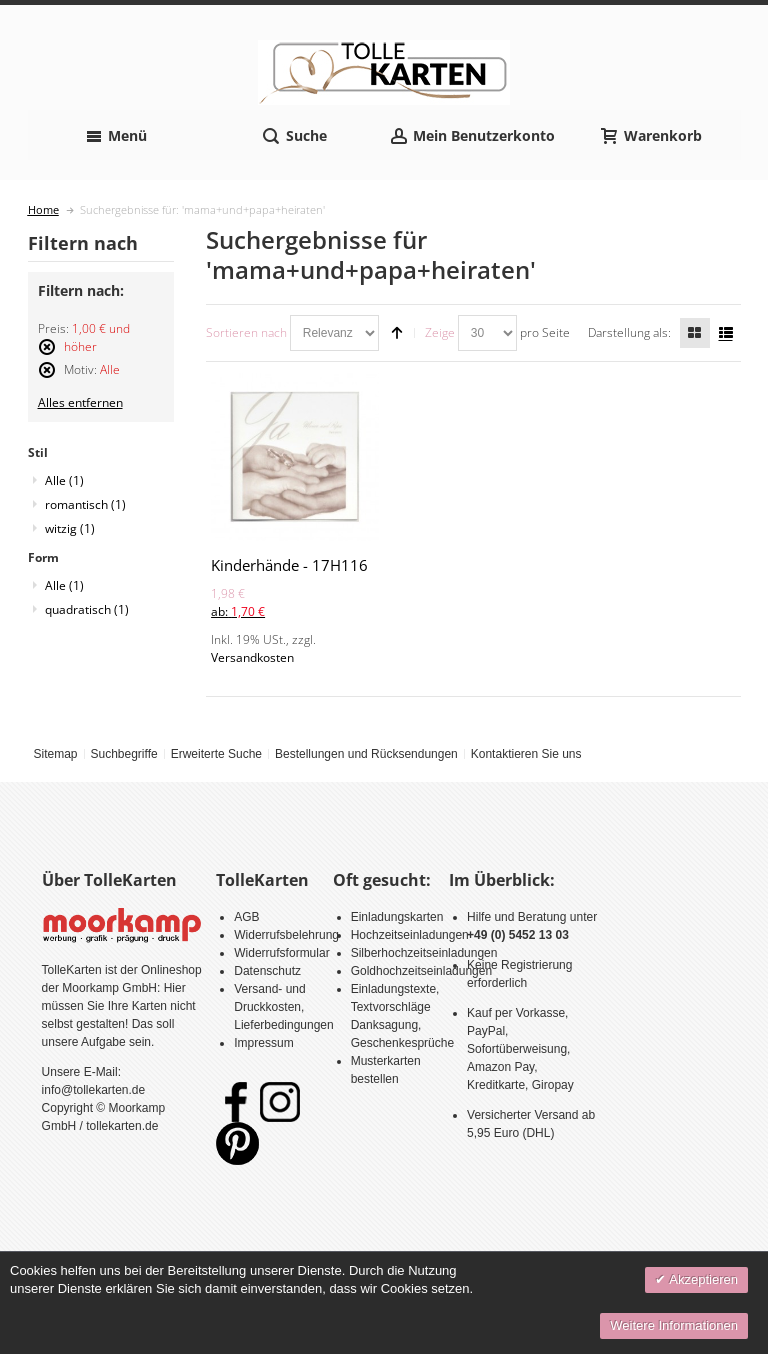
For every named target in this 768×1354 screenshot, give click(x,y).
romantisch (85, 504)
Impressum (263, 1043)
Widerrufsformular (281, 953)
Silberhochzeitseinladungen (424, 953)
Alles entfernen (80, 402)
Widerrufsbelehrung (286, 935)
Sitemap (55, 754)
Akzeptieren (702, 1279)
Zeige (440, 332)
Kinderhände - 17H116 (289, 565)
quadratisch (87, 609)
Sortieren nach (246, 332)
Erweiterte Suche (216, 754)
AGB (246, 917)
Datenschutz (267, 971)
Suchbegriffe (123, 754)
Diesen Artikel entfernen (47, 355)
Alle (64, 480)
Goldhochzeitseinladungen (421, 971)
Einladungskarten (397, 917)
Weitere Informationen (674, 1325)
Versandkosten (252, 657)
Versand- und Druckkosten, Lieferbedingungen (283, 1007)
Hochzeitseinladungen (410, 935)
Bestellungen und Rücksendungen (366, 754)
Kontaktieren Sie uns (526, 754)
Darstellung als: (629, 332)
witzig (70, 528)
